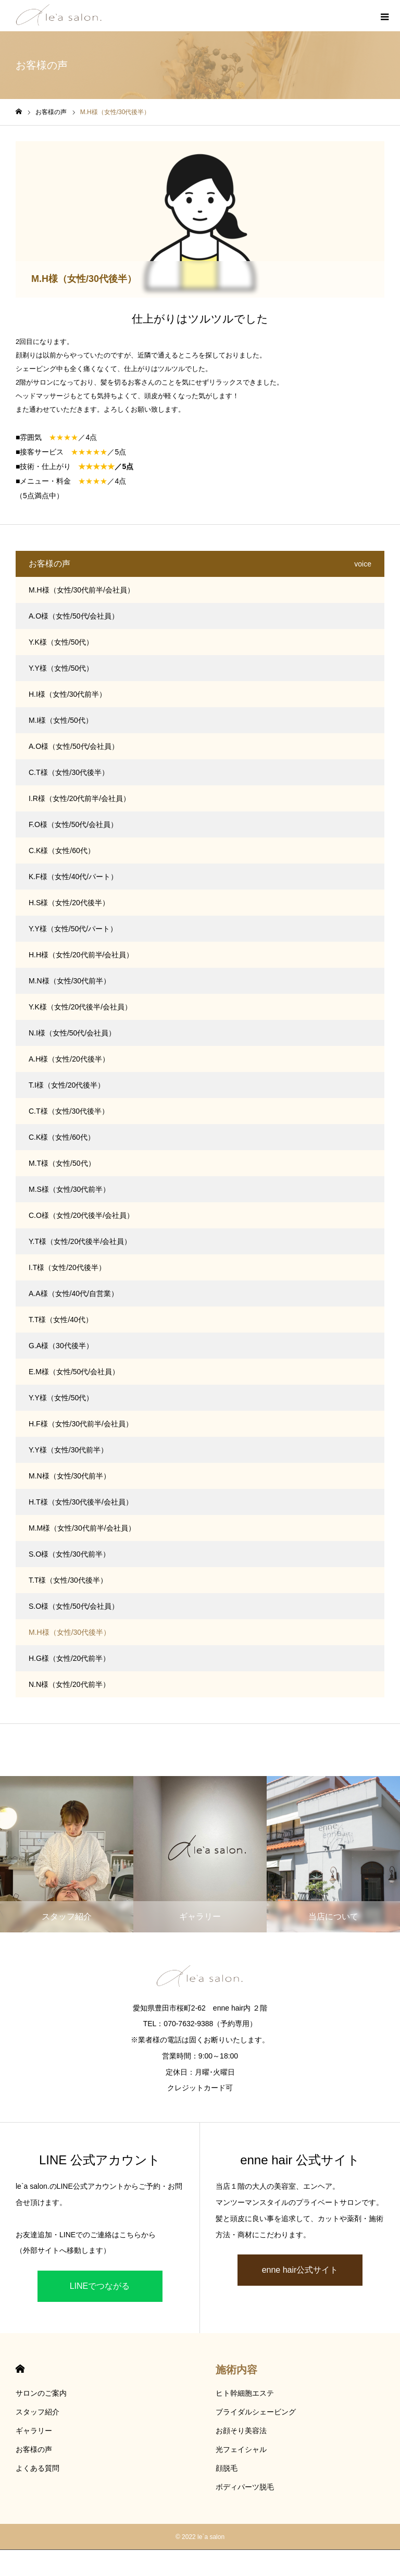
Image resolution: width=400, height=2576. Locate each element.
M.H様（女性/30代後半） (69, 1632)
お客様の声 (34, 2449)
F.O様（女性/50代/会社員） (73, 824)
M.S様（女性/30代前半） (69, 1189)
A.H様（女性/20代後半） (69, 1059)
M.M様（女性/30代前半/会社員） (82, 1528)
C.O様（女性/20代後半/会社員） (81, 1215)
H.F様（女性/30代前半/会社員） (81, 1424)
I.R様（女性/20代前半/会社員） (79, 798)
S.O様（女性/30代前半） (69, 1554)
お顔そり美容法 (241, 2430)
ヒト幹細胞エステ (245, 2393)
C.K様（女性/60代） (62, 850)
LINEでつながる (100, 2286)
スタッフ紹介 (37, 2412)
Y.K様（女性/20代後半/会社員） (80, 1007)
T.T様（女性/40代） (61, 1319)
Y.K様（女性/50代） (61, 642)
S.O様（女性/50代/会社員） (74, 1606)
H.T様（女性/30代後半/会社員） (81, 1502)
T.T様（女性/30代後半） (68, 1580)
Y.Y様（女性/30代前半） (68, 1450)
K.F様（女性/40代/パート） (73, 876)
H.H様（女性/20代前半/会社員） (81, 955)
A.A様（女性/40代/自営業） (73, 1293)
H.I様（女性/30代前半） (67, 694)
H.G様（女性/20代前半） (69, 1658)
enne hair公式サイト (300, 2269)
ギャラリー (34, 2430)
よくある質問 (37, 2468)
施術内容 (236, 2369)
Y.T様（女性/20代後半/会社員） (80, 1241)
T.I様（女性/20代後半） (67, 1085)
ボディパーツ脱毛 (245, 2487)
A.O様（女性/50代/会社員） (74, 616)
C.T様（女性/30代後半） (69, 772)
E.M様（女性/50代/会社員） (74, 1371)
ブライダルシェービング (256, 2412)
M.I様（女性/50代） (61, 720)
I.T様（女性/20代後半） (67, 1267)
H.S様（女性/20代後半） (69, 902)
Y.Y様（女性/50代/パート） (73, 929)
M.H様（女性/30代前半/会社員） (81, 590)
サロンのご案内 (41, 2393)
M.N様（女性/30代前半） (69, 981)
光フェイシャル (241, 2449)
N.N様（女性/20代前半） (69, 1684)
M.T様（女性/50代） (62, 1163)
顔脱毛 (227, 2468)
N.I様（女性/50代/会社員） (72, 1033)
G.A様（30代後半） (61, 1345)
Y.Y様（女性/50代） (61, 668)
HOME (20, 2368)
